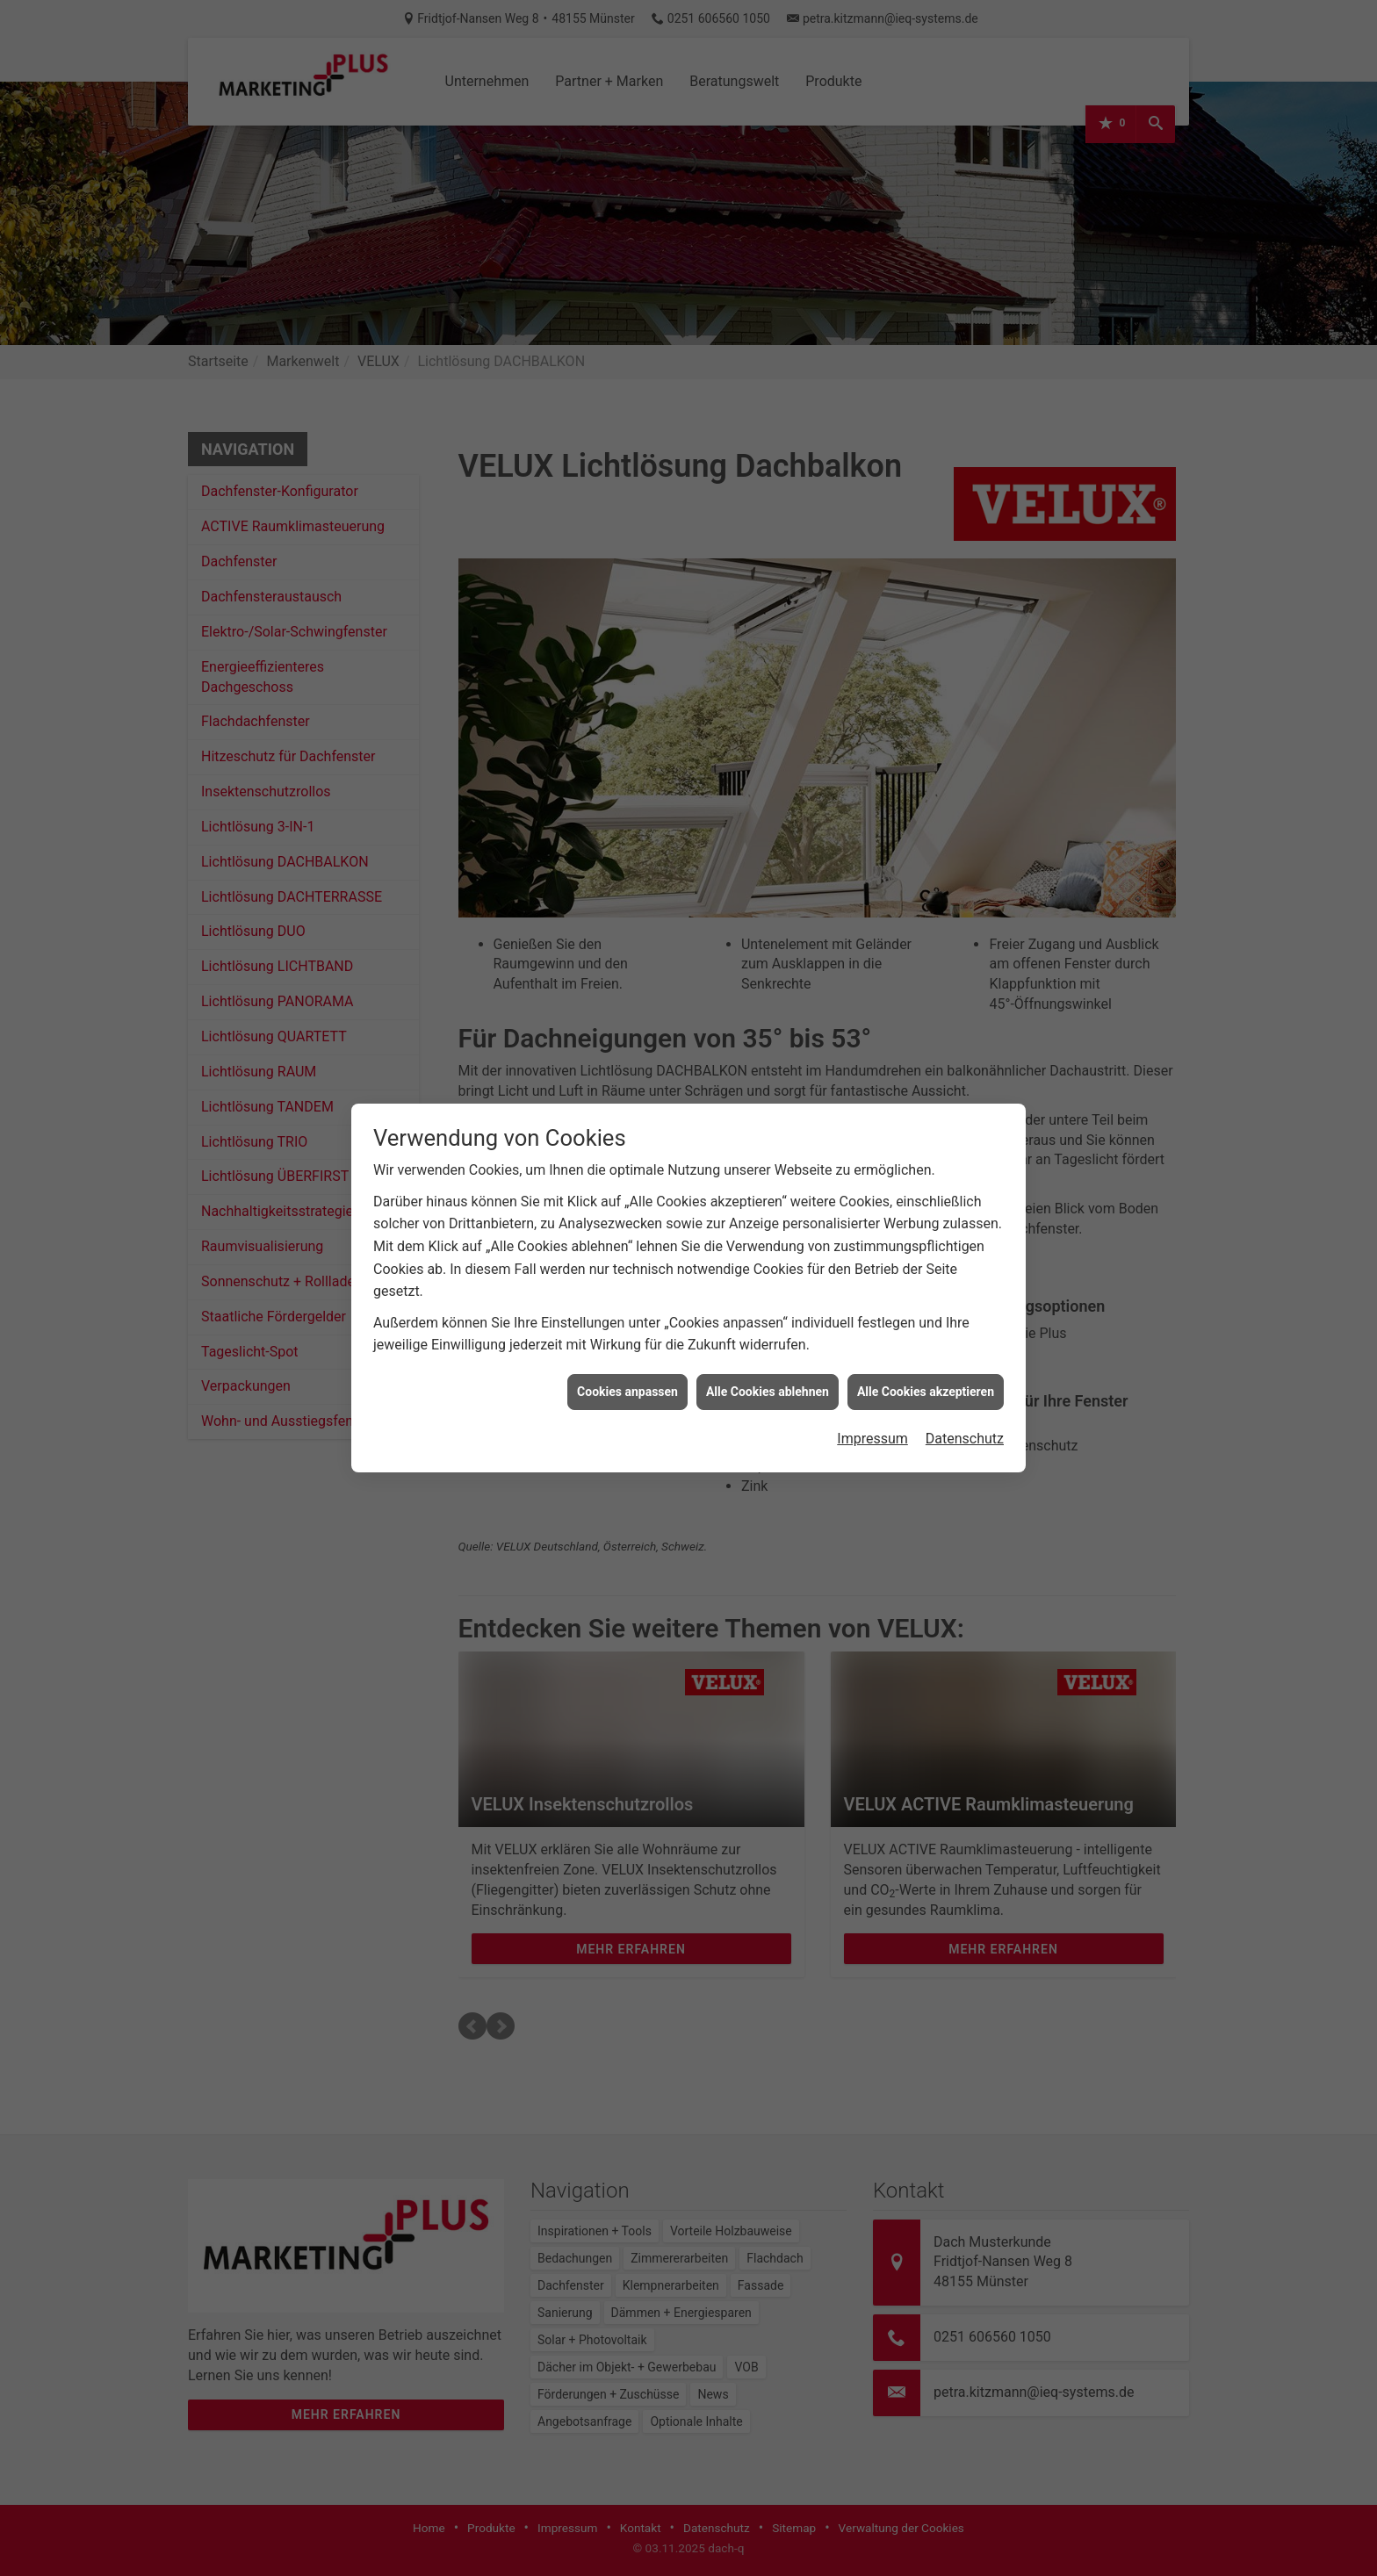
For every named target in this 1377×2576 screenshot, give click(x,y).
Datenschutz (965, 1413)
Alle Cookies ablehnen (767, 1366)
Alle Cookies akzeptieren (925, 1366)
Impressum (872, 1413)
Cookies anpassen (627, 1366)
